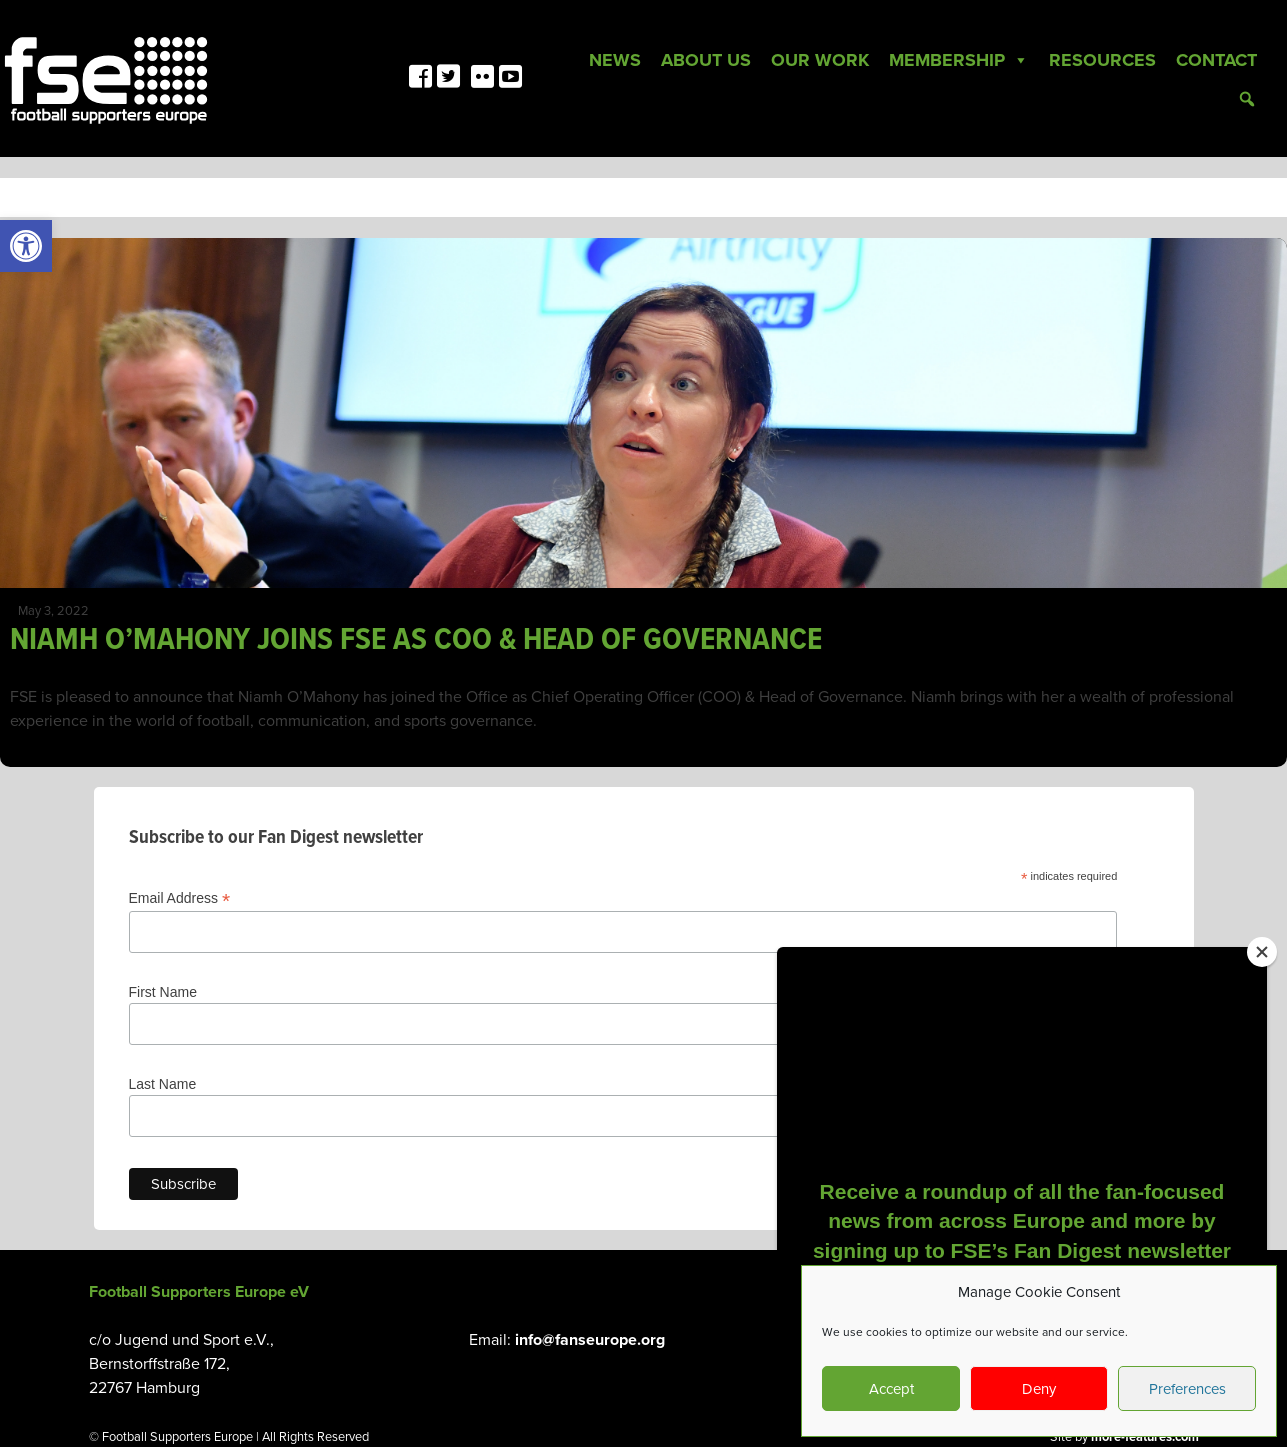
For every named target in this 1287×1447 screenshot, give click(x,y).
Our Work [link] (820, 60)
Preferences (1187, 1389)
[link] (26, 246)
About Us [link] (706, 60)
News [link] (615, 60)
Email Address (180, 898)
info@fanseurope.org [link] (590, 1340)
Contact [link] (1216, 60)
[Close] (1262, 952)
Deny (1039, 1389)
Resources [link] (1102, 60)
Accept (891, 1389)
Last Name (163, 1084)
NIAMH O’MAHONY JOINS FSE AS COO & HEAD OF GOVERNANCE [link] (416, 640)
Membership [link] (959, 60)
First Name (163, 992)
